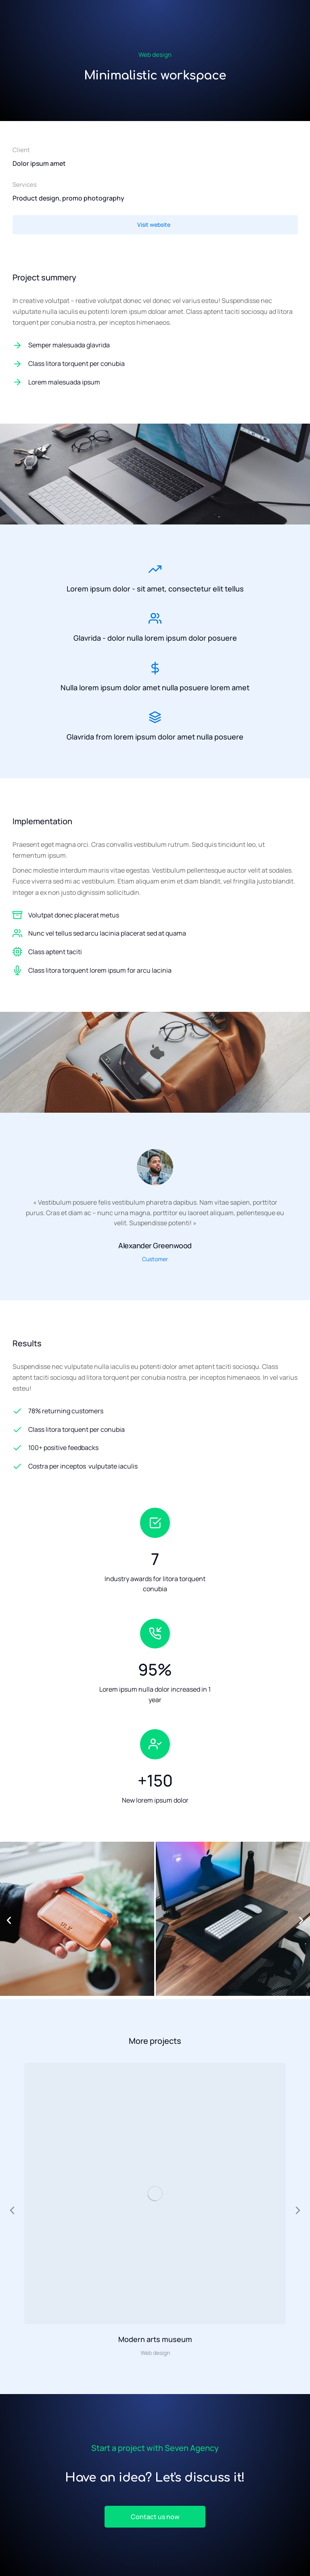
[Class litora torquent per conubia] (155, 364)
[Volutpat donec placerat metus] (17, 915)
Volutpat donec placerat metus (73, 915)
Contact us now (155, 2516)
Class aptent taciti (55, 951)
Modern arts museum (155, 2339)
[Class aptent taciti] (17, 952)
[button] (9, 1920)
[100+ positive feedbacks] (155, 1448)
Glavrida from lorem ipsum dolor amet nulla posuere (155, 737)
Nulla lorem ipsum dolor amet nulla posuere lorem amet (155, 687)
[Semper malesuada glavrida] (155, 345)
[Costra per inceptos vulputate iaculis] (155, 1466)
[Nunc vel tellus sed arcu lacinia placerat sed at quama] (17, 933)
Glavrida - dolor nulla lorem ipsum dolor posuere (155, 638)
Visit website (153, 224)
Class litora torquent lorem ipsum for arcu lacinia (100, 970)
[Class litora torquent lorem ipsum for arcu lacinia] (17, 970)
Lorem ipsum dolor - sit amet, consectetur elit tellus (155, 588)
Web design (155, 54)
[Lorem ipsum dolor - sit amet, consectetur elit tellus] (155, 569)
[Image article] (155, 2193)
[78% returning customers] (155, 1411)
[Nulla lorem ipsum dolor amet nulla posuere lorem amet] (155, 668)
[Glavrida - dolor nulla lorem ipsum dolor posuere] (155, 618)
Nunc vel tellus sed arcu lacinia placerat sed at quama (107, 933)
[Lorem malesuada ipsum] (155, 382)
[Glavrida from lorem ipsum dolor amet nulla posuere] (155, 717)
